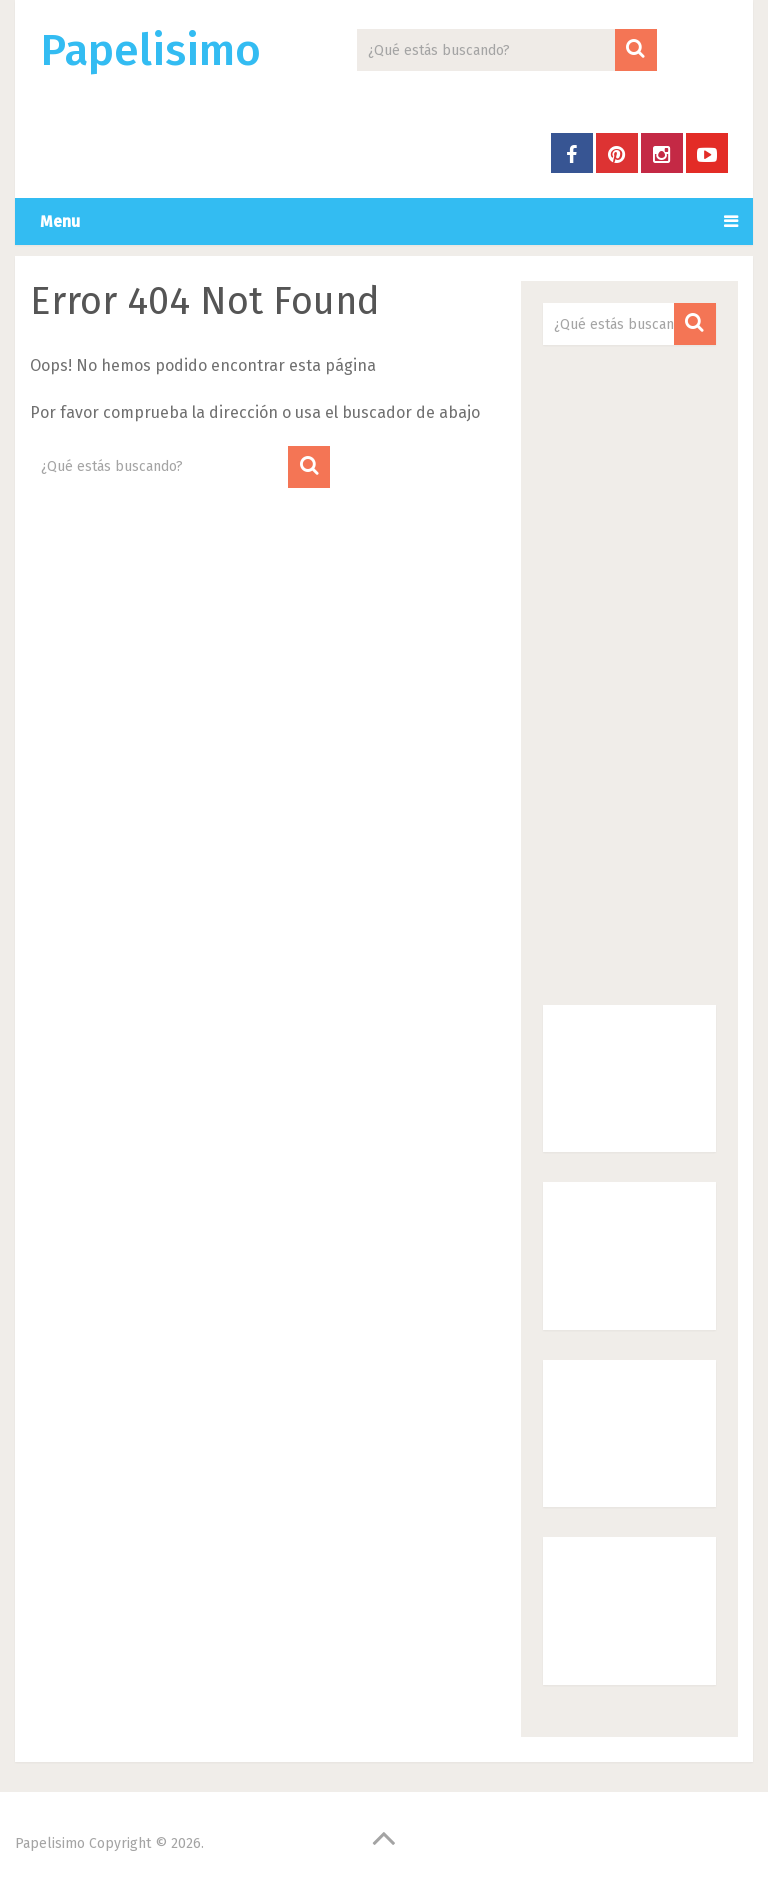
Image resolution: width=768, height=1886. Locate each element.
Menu (60, 221)
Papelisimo (150, 51)
